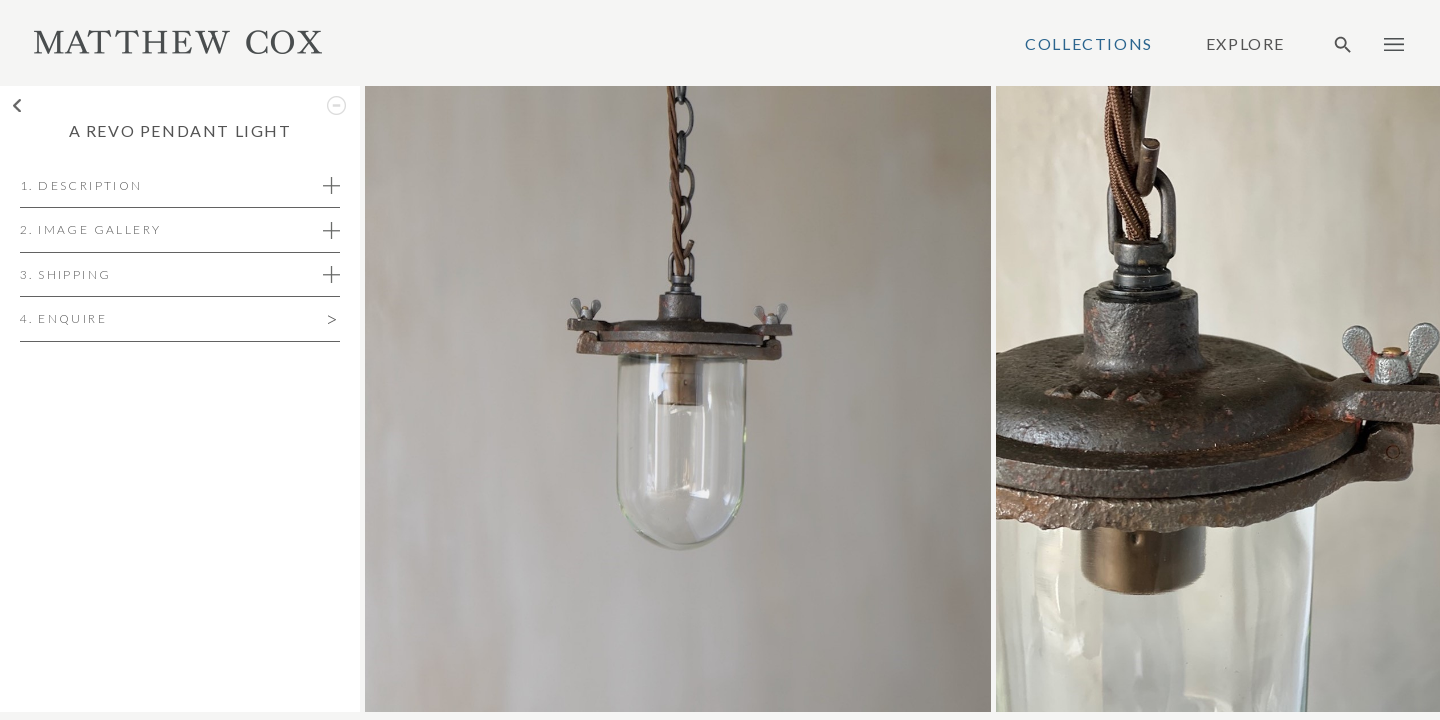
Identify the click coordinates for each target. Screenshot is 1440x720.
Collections (1089, 44)
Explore (1245, 44)
